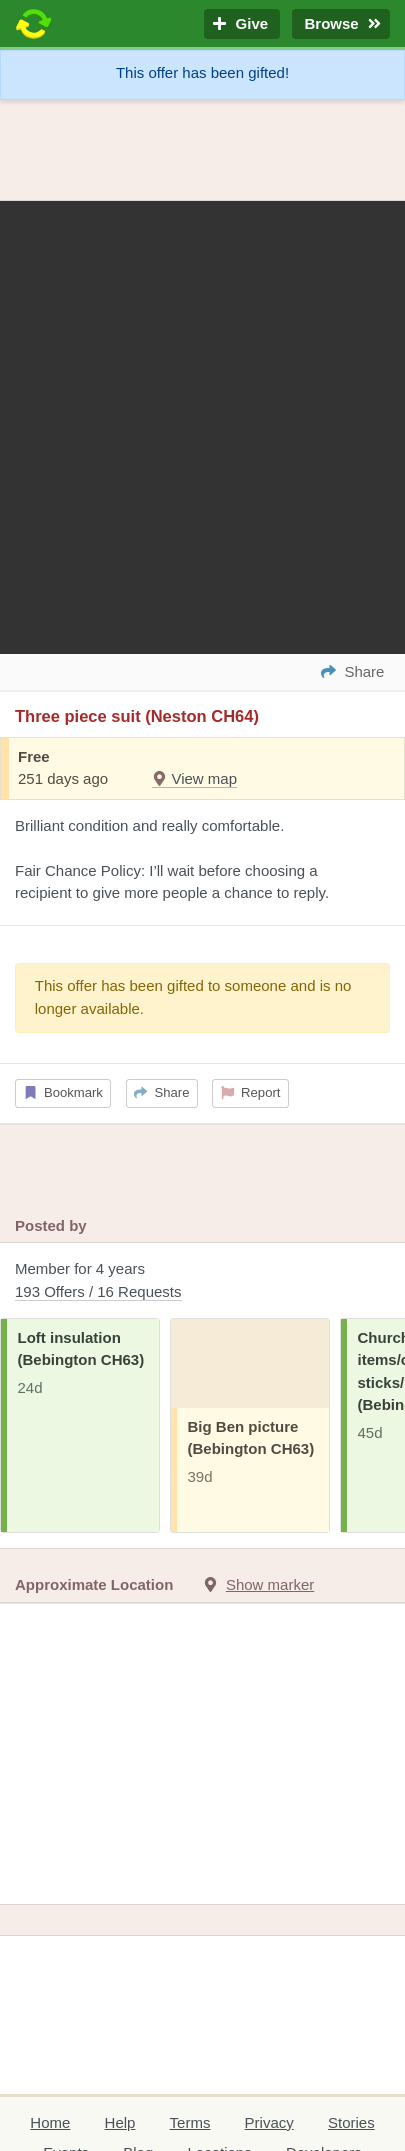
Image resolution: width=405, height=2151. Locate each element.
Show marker (270, 1584)
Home (50, 2122)
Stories (351, 2122)
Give (242, 24)
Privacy (269, 2122)
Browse (341, 24)
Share (161, 1092)
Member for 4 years (202, 1281)
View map (194, 778)
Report (251, 1092)
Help (120, 2122)
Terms (190, 2122)
